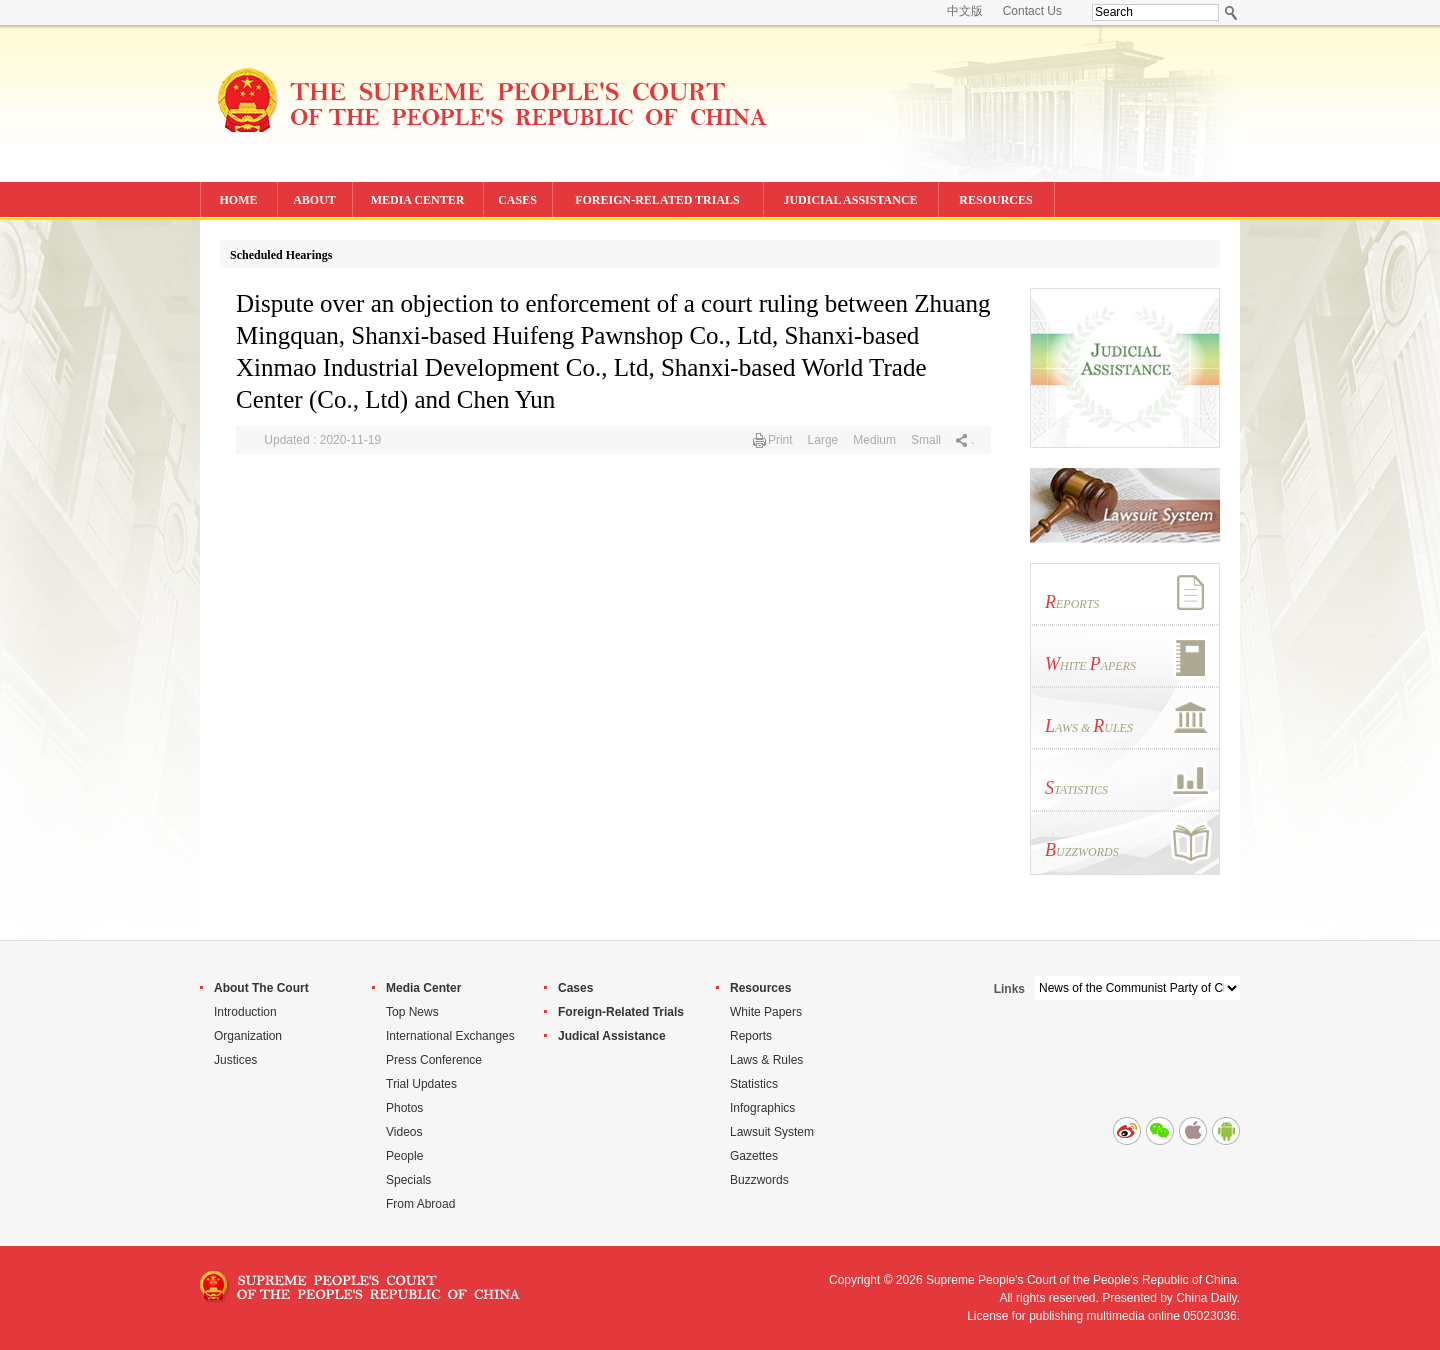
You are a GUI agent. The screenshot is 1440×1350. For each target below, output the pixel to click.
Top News (412, 1012)
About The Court (261, 988)
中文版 (965, 11)
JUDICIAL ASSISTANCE (850, 200)
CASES (517, 200)
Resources (760, 988)
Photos (404, 1108)
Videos (404, 1132)
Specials (408, 1180)
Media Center (423, 988)
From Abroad (420, 1204)
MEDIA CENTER (418, 200)
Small (926, 440)
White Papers (766, 1012)
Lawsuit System (772, 1132)
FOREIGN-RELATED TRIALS (657, 200)
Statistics (754, 1084)
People (404, 1156)
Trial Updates (421, 1084)
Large (823, 440)
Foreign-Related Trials (621, 1012)
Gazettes (754, 1156)
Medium (874, 440)
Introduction (245, 1012)
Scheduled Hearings (281, 255)
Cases (575, 988)
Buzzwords (759, 1180)
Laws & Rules (766, 1060)
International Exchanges (450, 1036)
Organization (248, 1036)
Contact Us (1032, 11)
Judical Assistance (612, 1036)
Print (780, 440)
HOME (239, 200)
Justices (235, 1060)
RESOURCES (995, 200)
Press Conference (434, 1060)
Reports (751, 1036)
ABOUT (314, 200)
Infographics (762, 1108)
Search (1231, 12)
